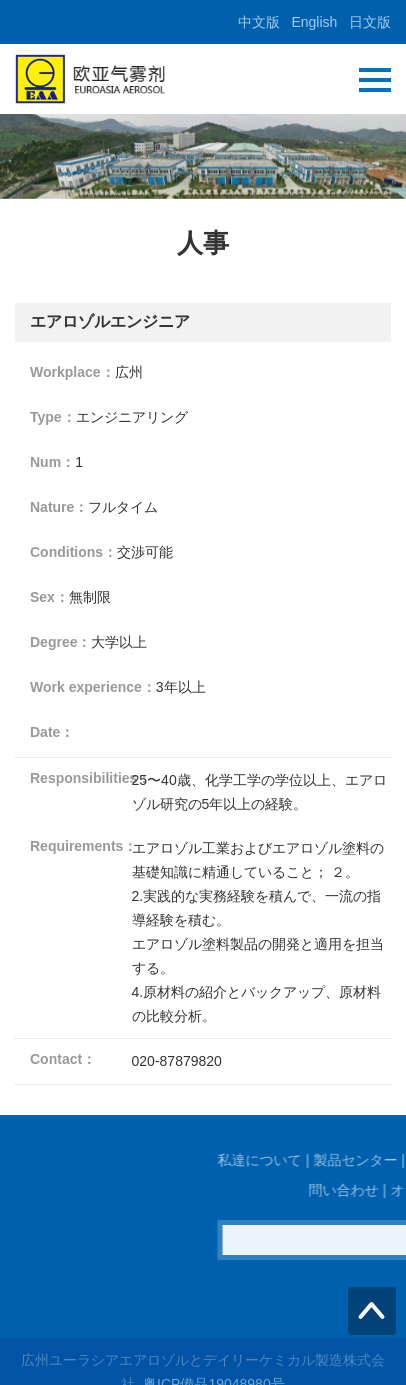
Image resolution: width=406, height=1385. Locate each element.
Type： (53, 417)
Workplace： (72, 372)
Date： (52, 732)
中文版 (259, 22)
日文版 (370, 22)
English (314, 22)
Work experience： (93, 687)
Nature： (59, 507)
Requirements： (81, 846)
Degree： (60, 642)
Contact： (63, 1059)
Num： (52, 462)
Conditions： (73, 552)
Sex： (49, 597)
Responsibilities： (81, 778)
